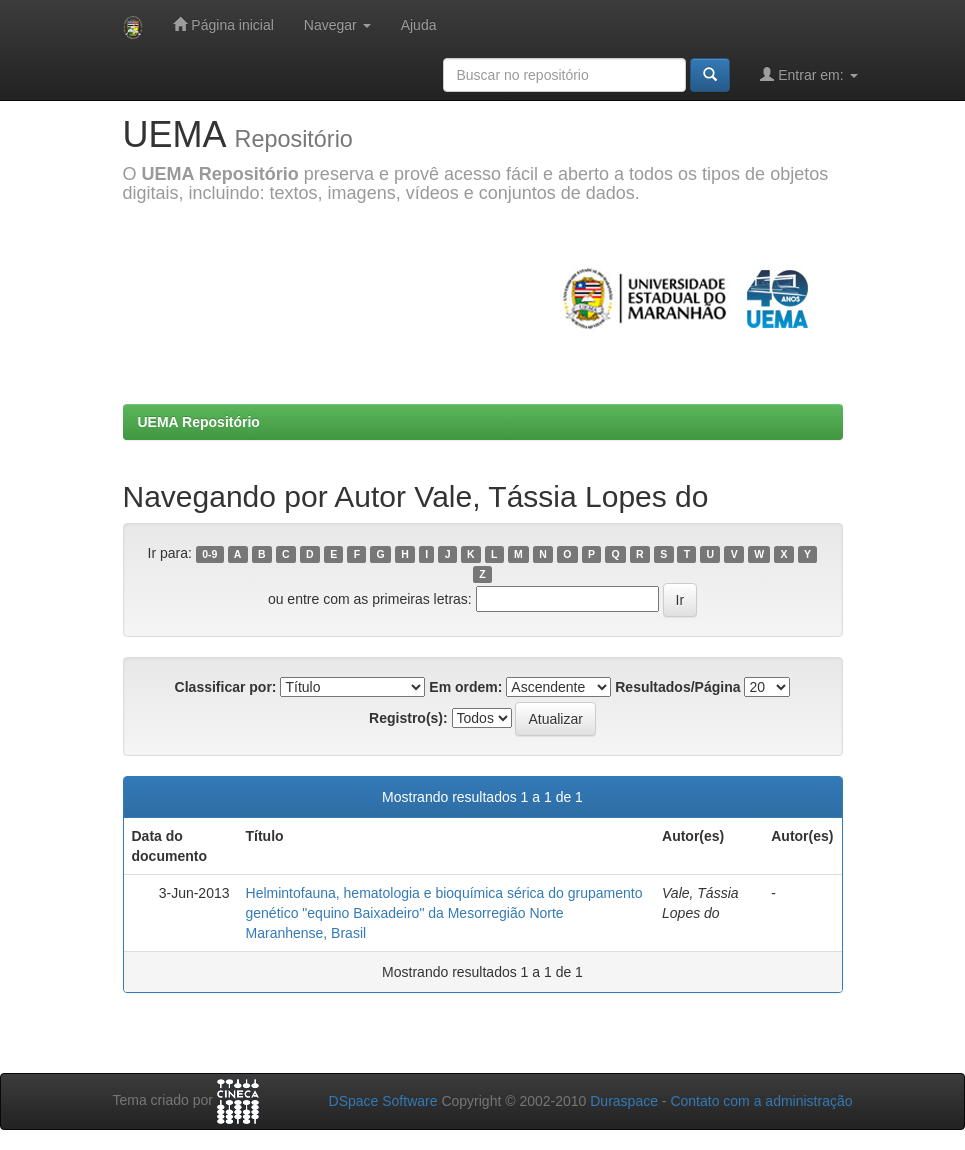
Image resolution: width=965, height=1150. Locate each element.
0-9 (209, 554)
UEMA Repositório (199, 422)
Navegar (337, 25)
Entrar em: (808, 74)
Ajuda (419, 25)
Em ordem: (465, 687)
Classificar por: (226, 687)
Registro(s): (408, 718)
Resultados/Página (677, 687)
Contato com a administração (761, 1101)
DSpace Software (383, 1101)
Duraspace (624, 1101)
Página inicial (223, 24)
